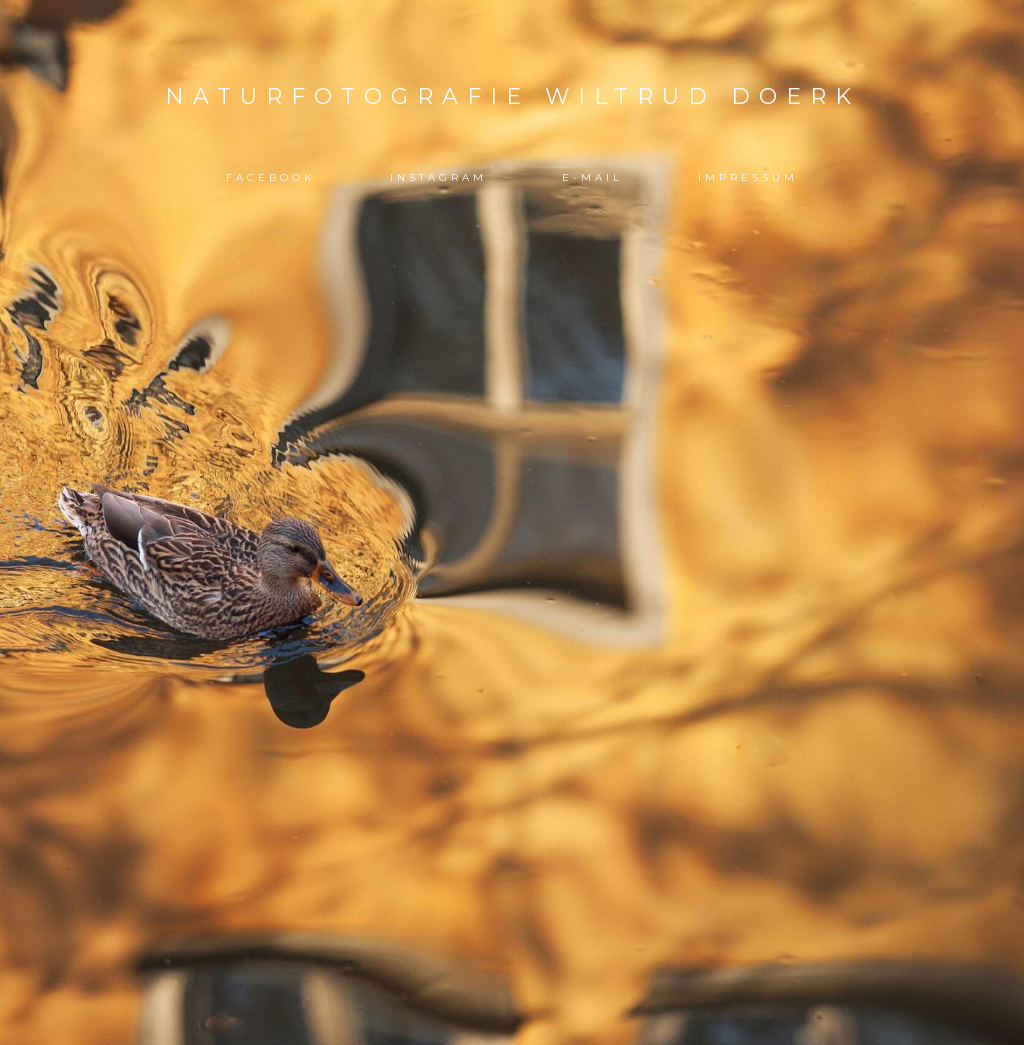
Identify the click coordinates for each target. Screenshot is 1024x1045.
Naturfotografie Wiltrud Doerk (512, 96)
